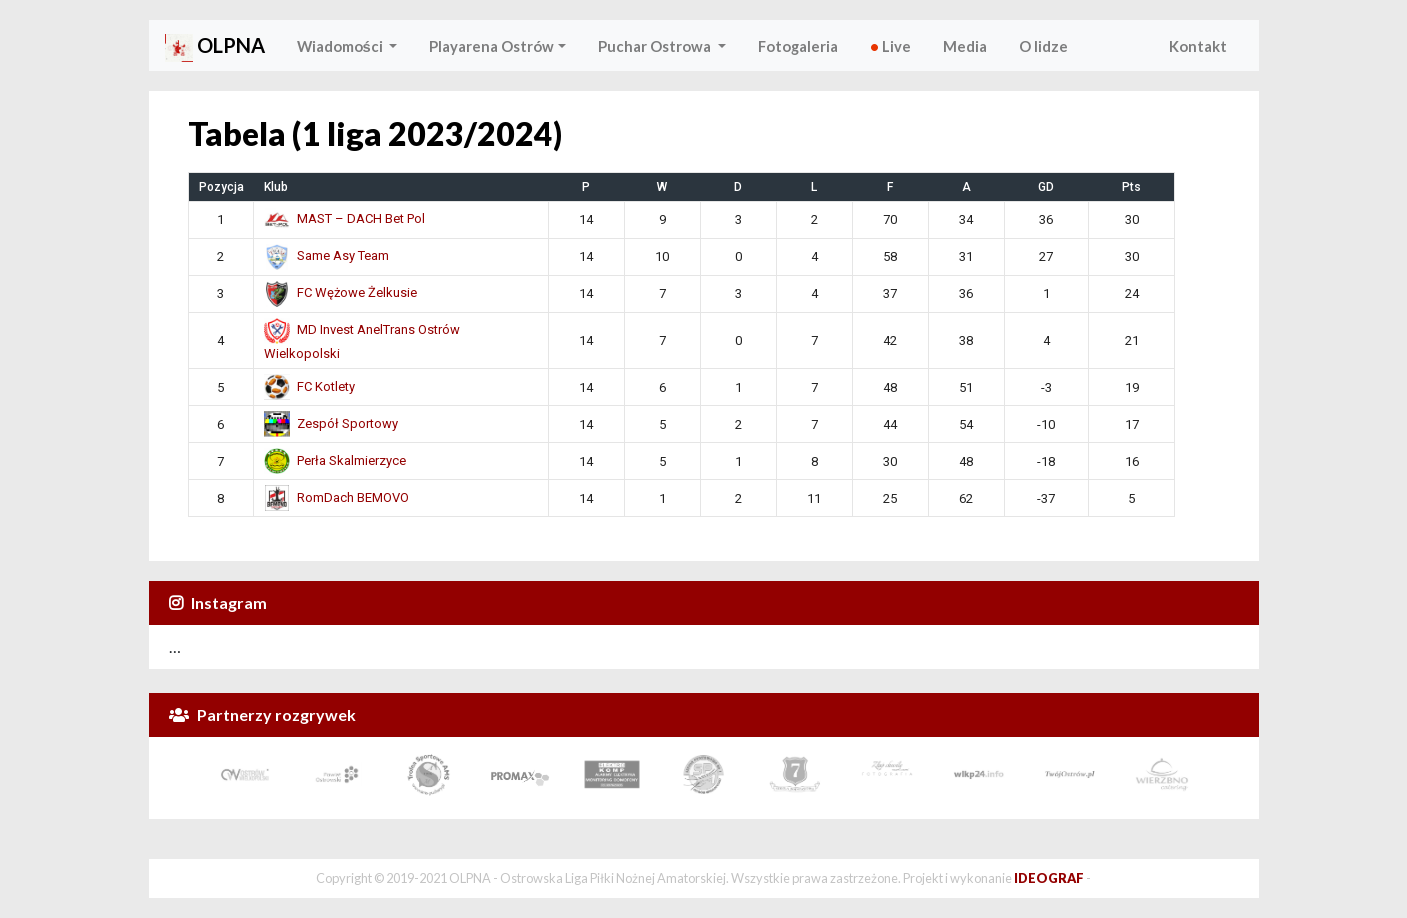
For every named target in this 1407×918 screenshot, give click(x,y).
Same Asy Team (326, 255)
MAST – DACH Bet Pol (344, 218)
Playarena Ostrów (491, 46)
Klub (276, 187)
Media (965, 46)
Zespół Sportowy (331, 423)
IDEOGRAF (1049, 878)
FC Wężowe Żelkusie (340, 292)
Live (890, 46)
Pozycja (221, 187)
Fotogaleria (798, 46)
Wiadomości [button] (341, 46)
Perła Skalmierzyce (335, 460)
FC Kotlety (309, 386)
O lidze (1043, 46)
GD (1046, 187)
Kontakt (1198, 46)
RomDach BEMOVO (336, 497)
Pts (1131, 187)
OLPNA (215, 47)
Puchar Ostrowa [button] (656, 46)
